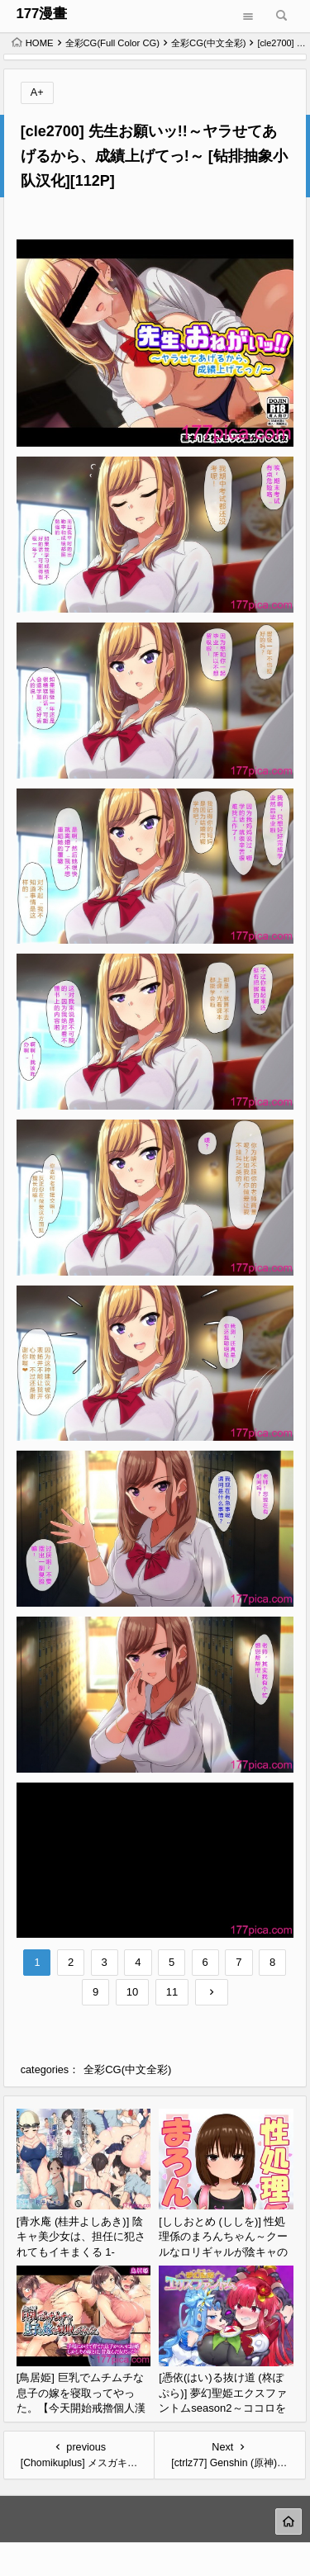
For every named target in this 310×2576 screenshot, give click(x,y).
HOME (33, 43)
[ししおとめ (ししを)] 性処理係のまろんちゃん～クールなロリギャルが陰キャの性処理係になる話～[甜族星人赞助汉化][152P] (225, 2252)
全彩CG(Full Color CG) (112, 43)
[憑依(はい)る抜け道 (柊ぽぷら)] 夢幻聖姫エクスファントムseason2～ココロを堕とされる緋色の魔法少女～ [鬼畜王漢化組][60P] (223, 2408)
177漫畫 (41, 13)
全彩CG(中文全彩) (208, 43)
